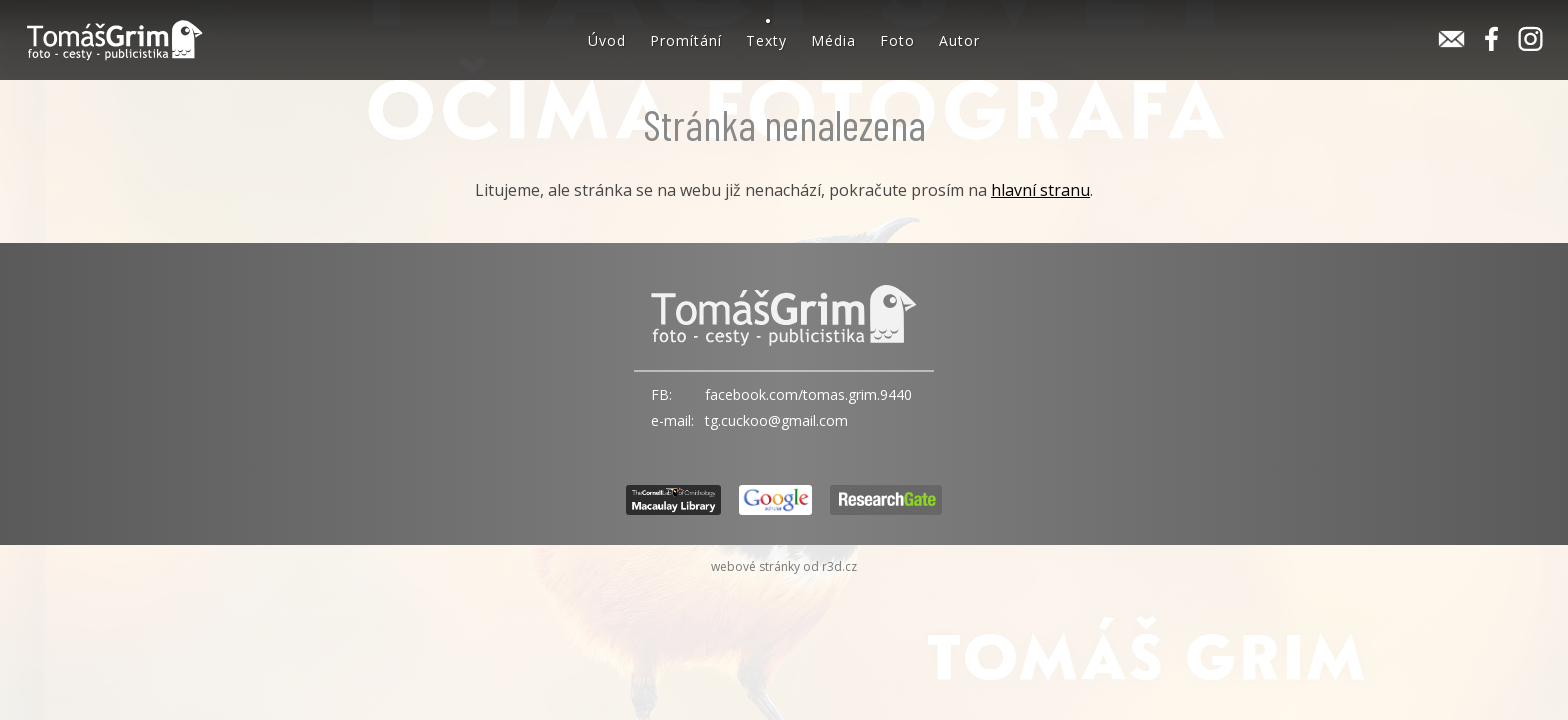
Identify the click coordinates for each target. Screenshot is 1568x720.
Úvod (607, 40)
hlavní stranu (1040, 190)
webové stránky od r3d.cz (784, 566)
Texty (766, 40)
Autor (959, 40)
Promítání (686, 40)
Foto (897, 40)
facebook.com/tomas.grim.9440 (808, 394)
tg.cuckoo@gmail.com (776, 420)
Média (833, 40)
